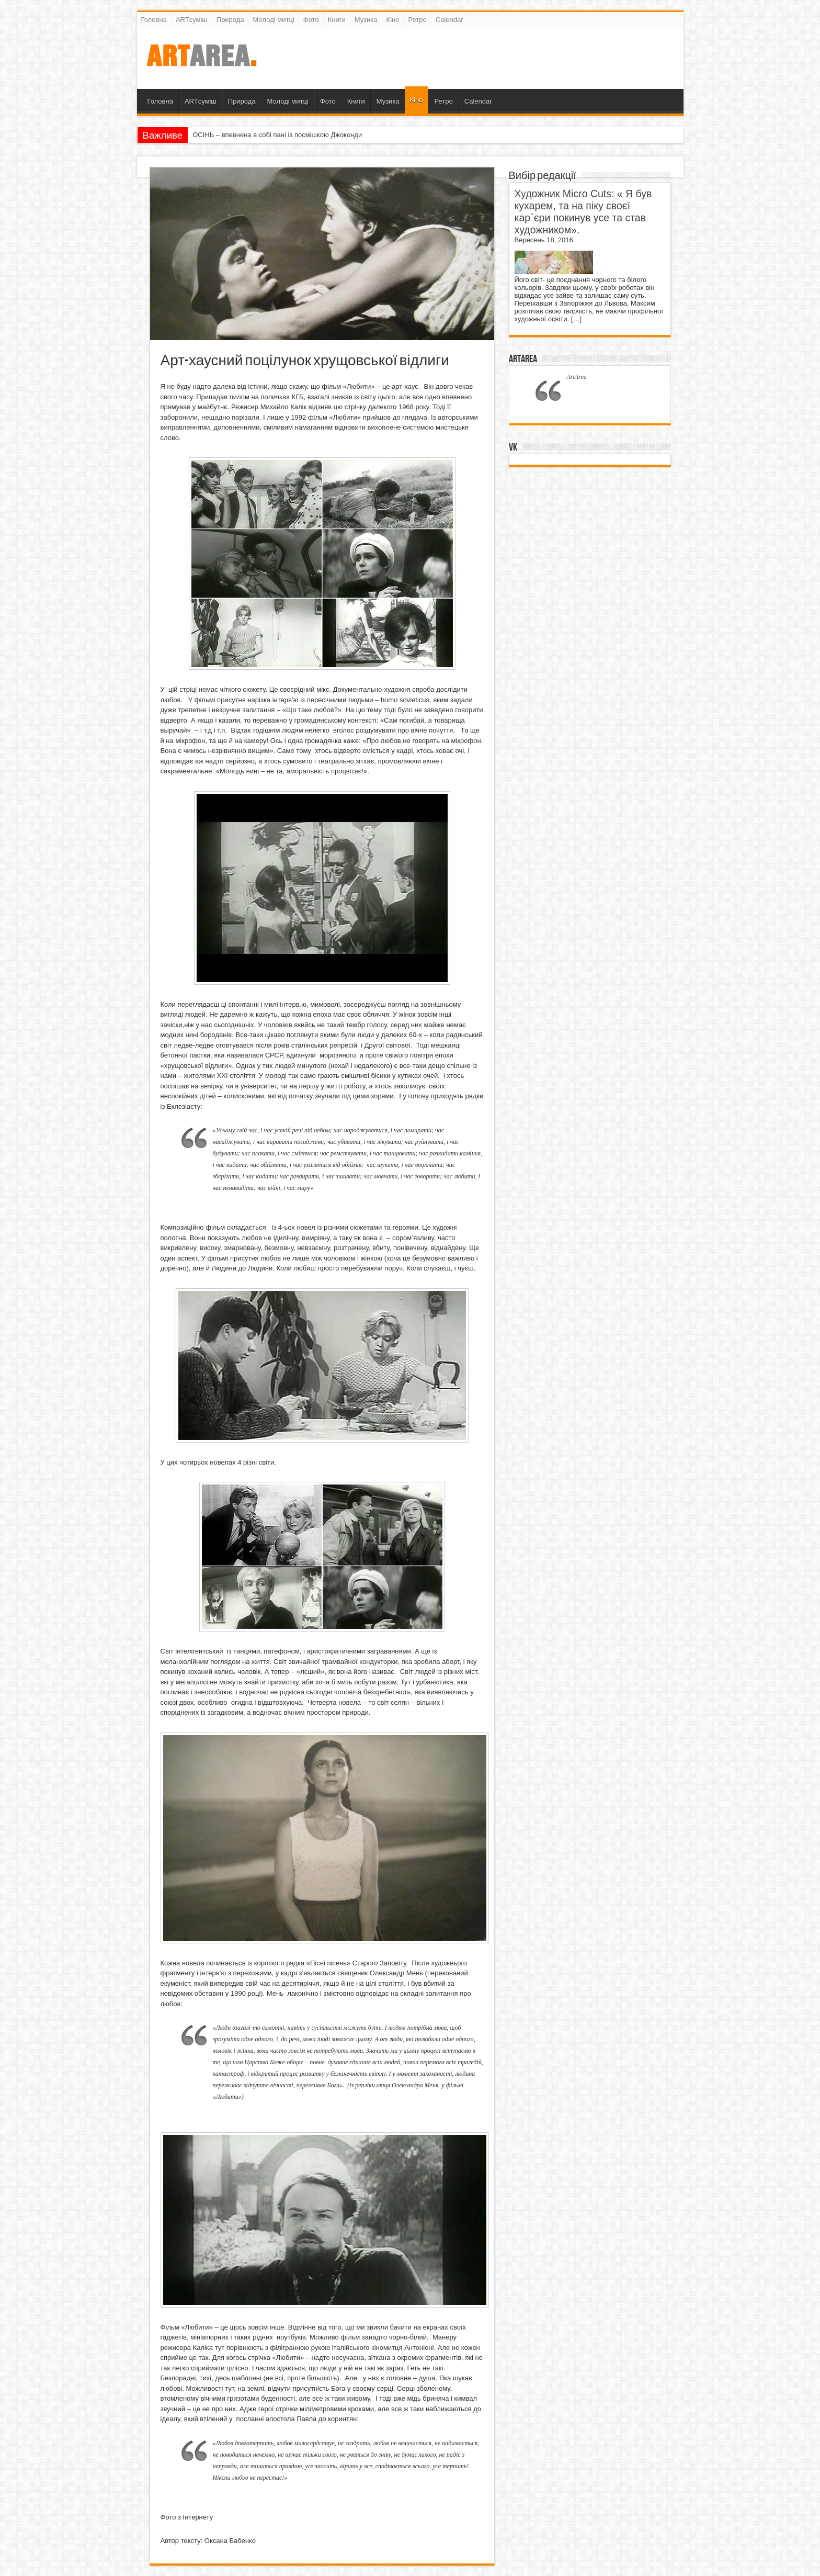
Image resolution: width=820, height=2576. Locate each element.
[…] (576, 319)
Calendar (449, 20)
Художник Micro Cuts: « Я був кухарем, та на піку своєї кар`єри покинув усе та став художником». (583, 211)
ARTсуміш (192, 20)
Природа (230, 20)
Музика (366, 20)
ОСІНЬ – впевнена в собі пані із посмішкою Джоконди (277, 135)
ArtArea (523, 359)
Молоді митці (273, 20)
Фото (311, 20)
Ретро (417, 20)
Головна (154, 20)
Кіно (393, 20)
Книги (337, 20)
